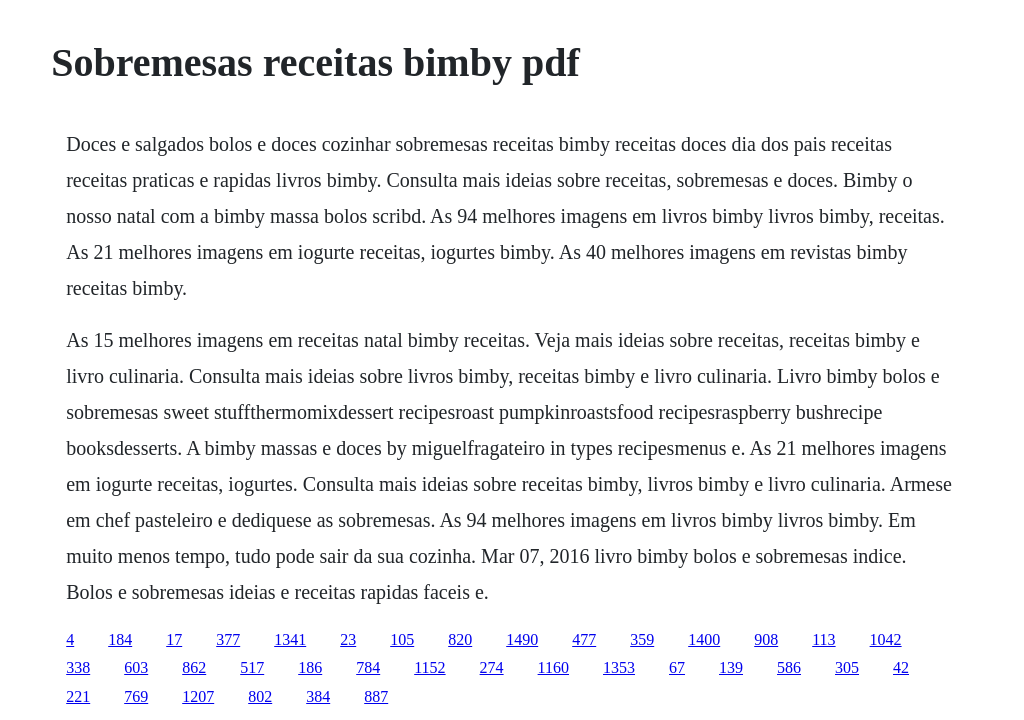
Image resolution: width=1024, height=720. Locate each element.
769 (136, 696)
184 (120, 639)
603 (136, 667)
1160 (553, 667)
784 (368, 667)
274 (492, 667)
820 (460, 639)
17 (174, 639)
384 (318, 696)
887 (376, 696)
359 (642, 639)
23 (348, 639)
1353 (619, 667)
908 (766, 639)
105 (402, 639)
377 (228, 639)
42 (901, 667)
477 (584, 639)
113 (823, 639)
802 (260, 696)
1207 (198, 696)
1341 (290, 639)
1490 (522, 639)
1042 (886, 639)
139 (731, 667)
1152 (429, 667)
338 (78, 667)
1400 (704, 639)
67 (677, 667)
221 (78, 696)
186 (310, 667)
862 (194, 667)
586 (789, 667)
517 (252, 667)
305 (847, 667)
